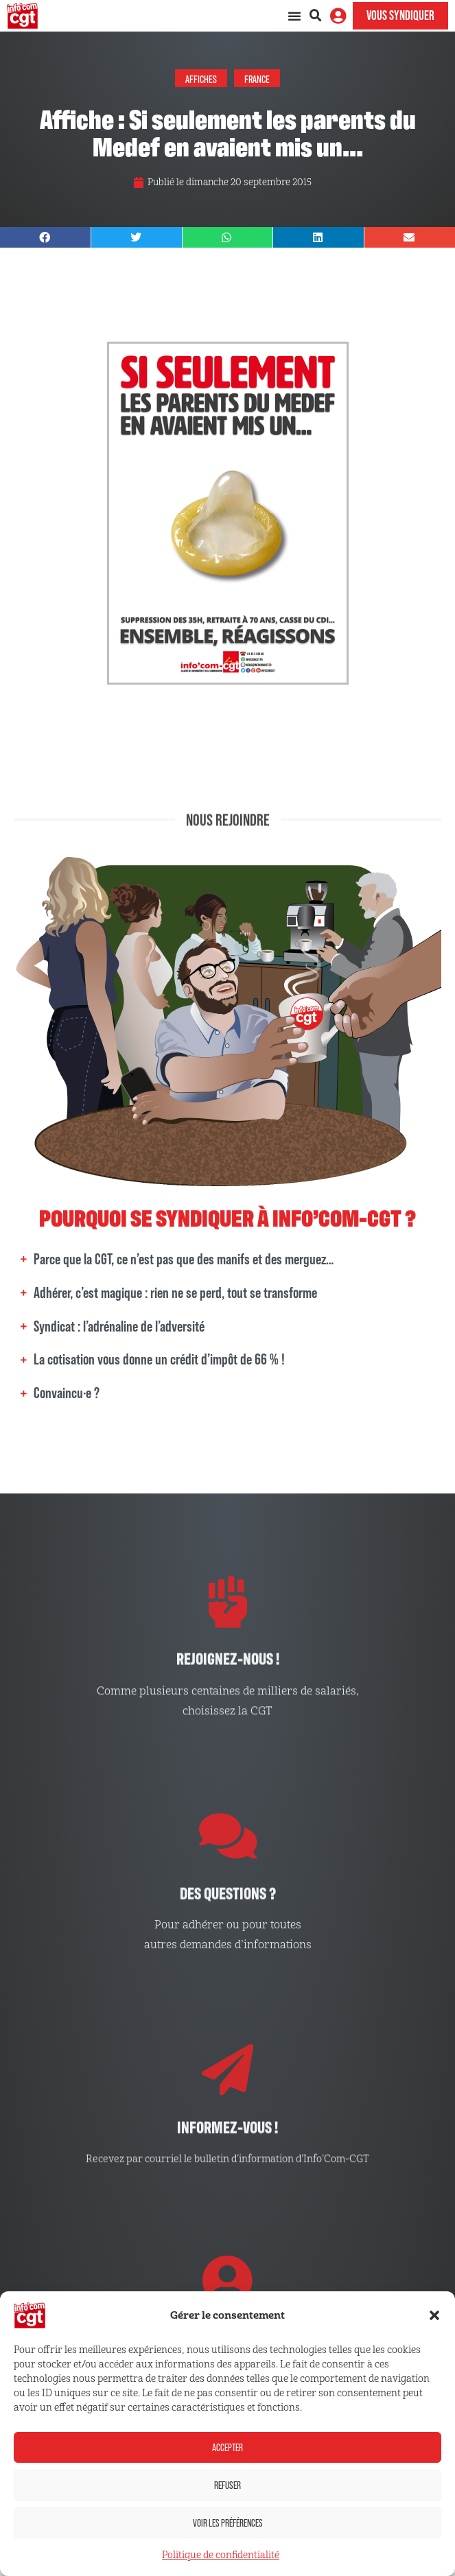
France (257, 78)
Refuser (227, 2485)
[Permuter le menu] (294, 15)
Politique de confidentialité (220, 2555)
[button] (434, 2315)
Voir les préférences (228, 2523)
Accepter (227, 2447)
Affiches (201, 78)
